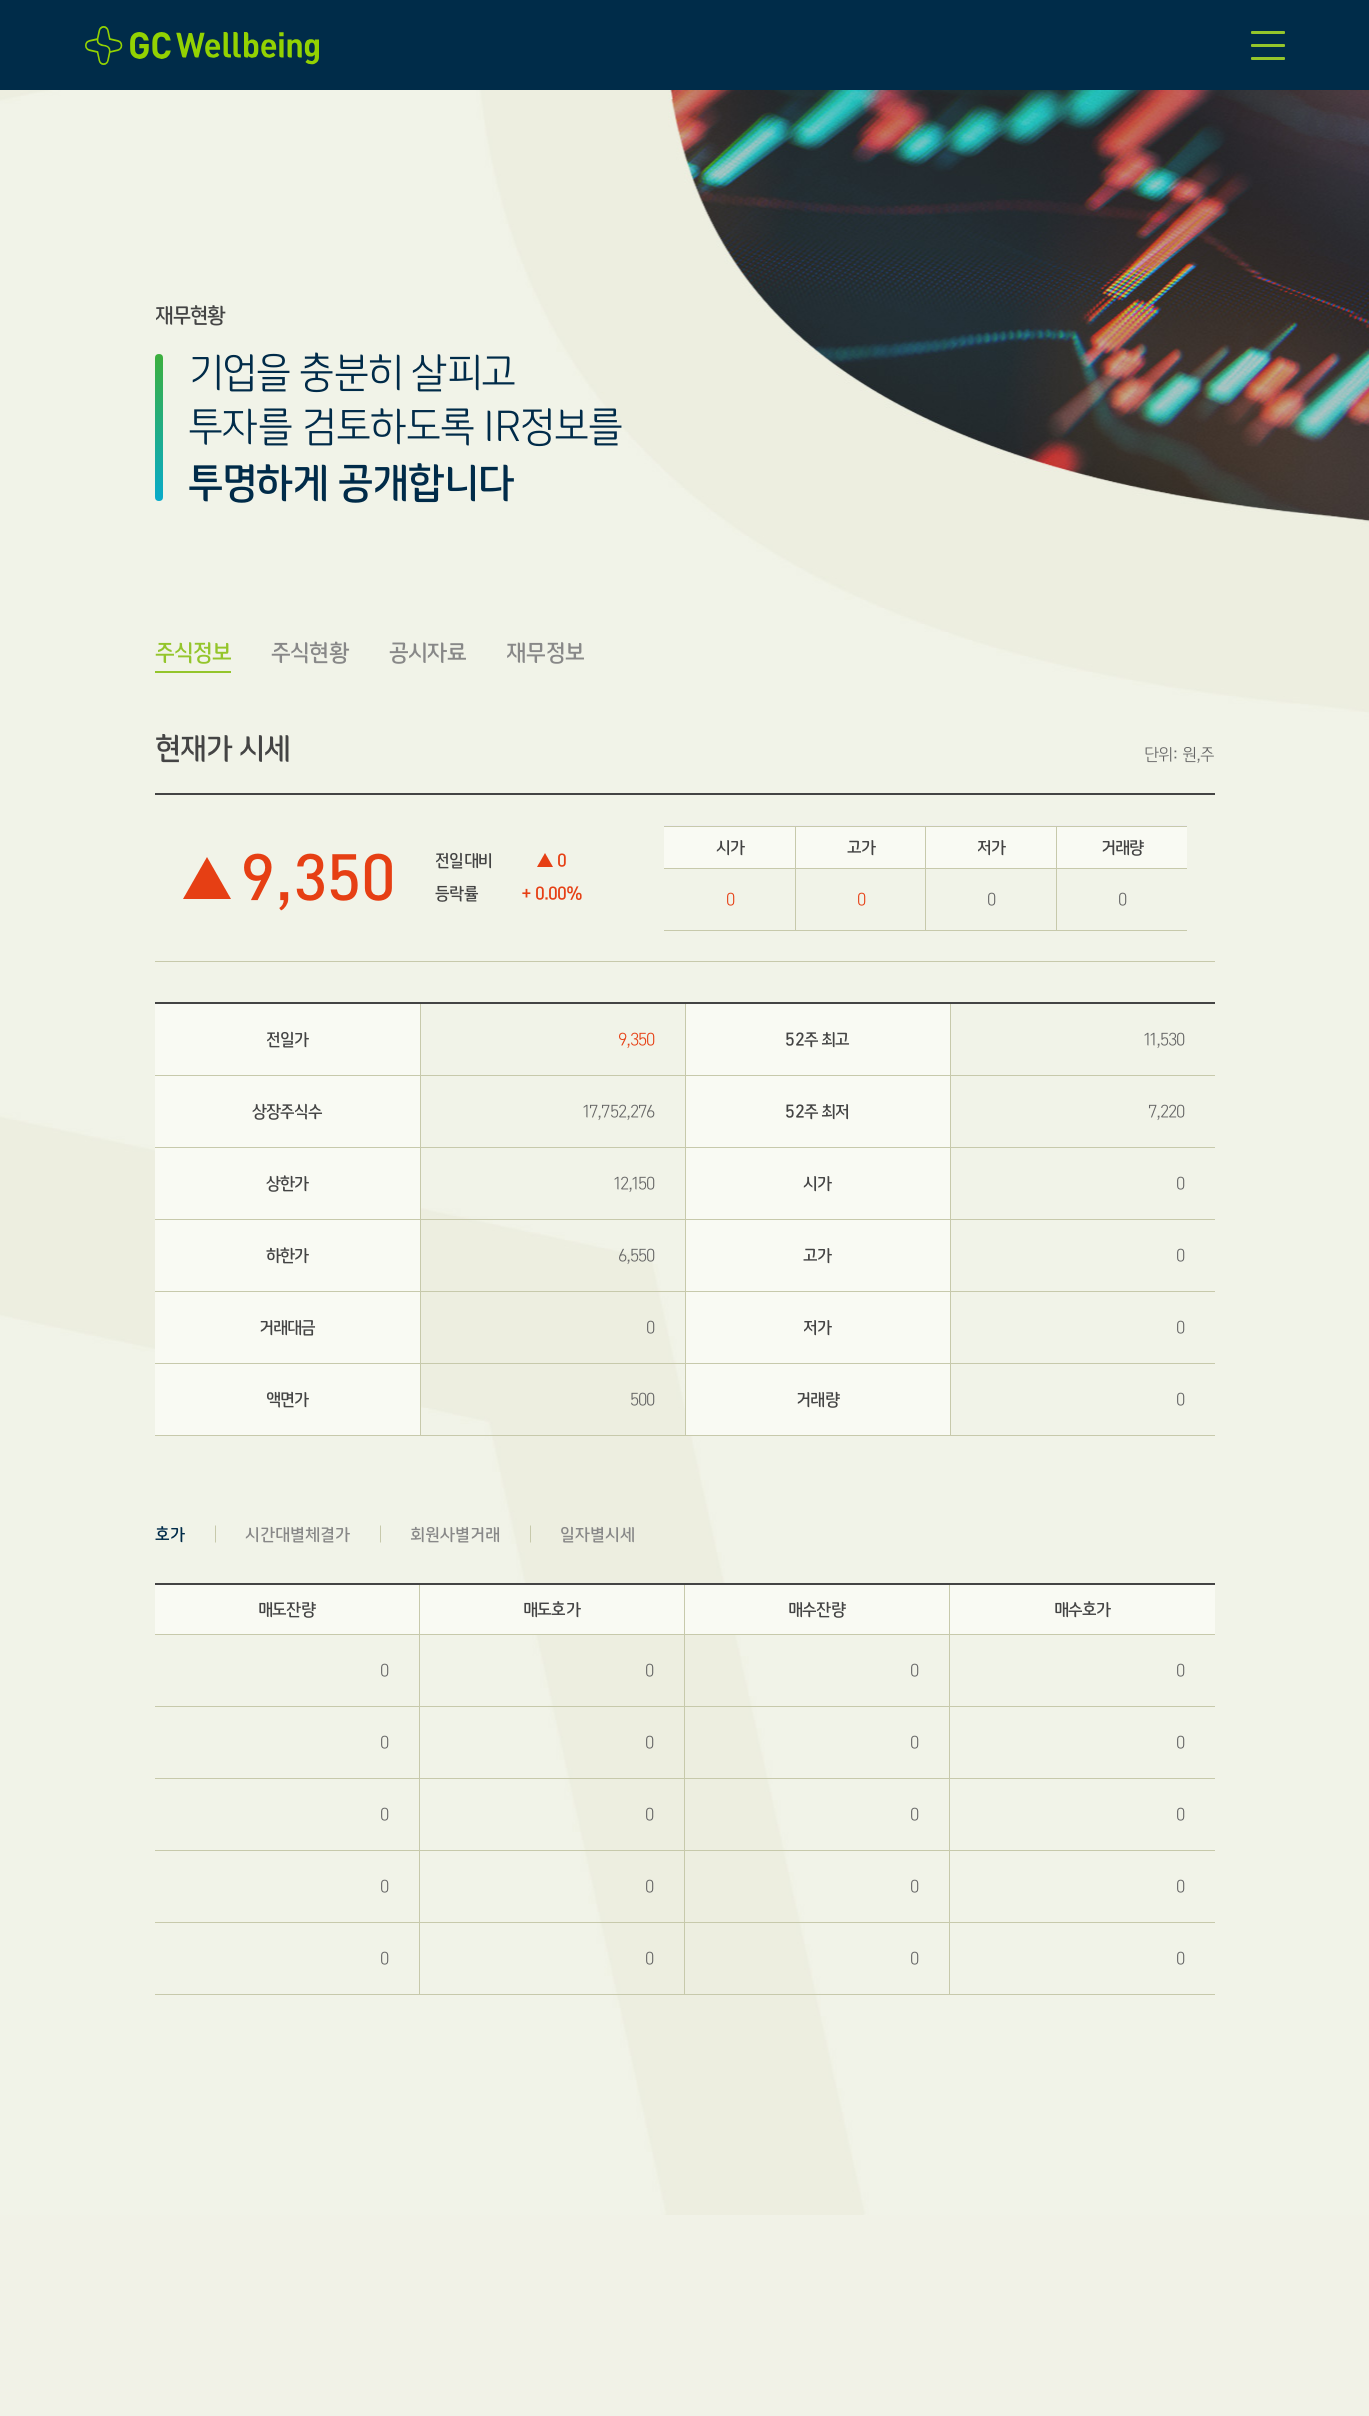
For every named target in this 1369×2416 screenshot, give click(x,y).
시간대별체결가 (297, 1534)
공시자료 (428, 652)
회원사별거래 (455, 1534)
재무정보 (545, 652)
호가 (170, 1534)
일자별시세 (597, 1534)
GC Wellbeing (208, 45)
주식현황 (310, 652)
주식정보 (193, 652)
